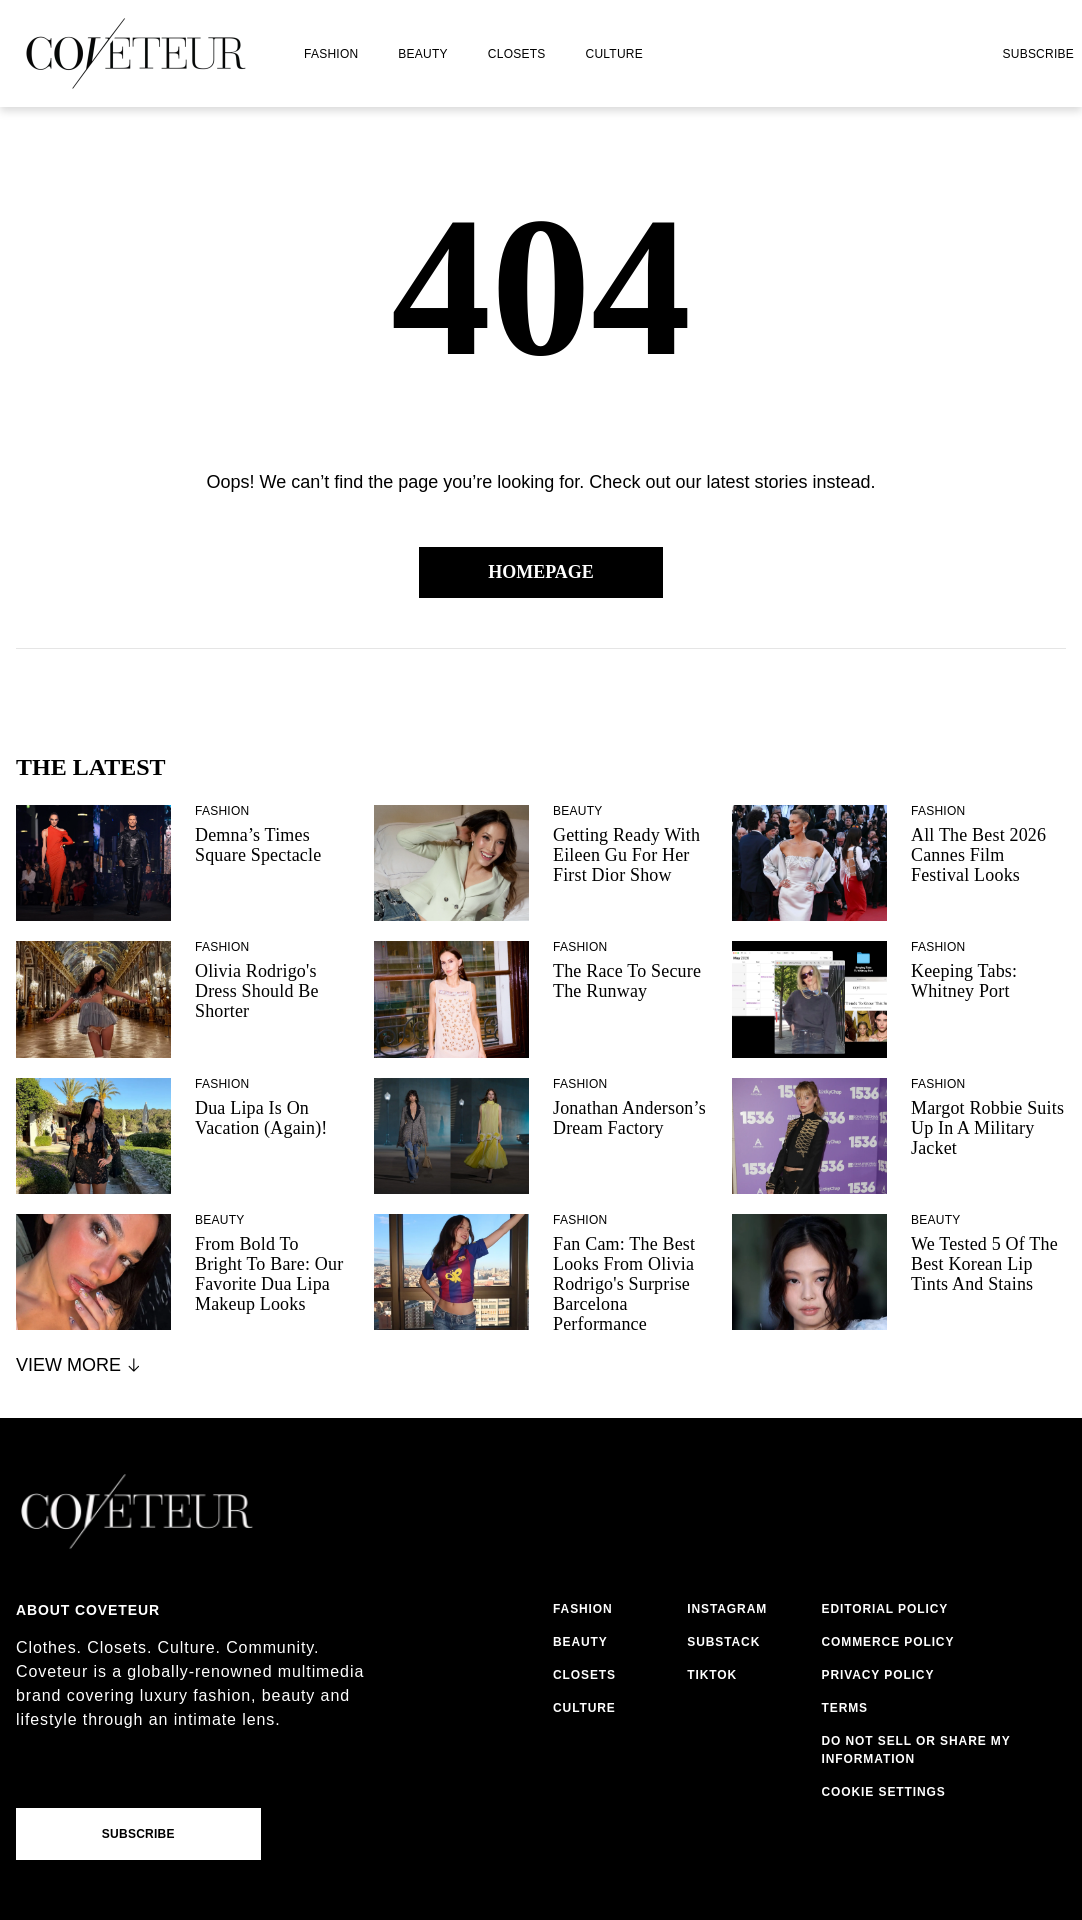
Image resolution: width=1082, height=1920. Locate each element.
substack (723, 1642)
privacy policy (878, 1675)
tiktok (712, 1675)
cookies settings (888, 1792)
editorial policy (885, 1609)
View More (79, 1365)
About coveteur (88, 1610)
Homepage (541, 572)
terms (845, 1708)
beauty (422, 54)
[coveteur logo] (136, 53)
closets (517, 54)
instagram (727, 1609)
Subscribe (1038, 54)
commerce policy (888, 1642)
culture (614, 54)
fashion (331, 54)
